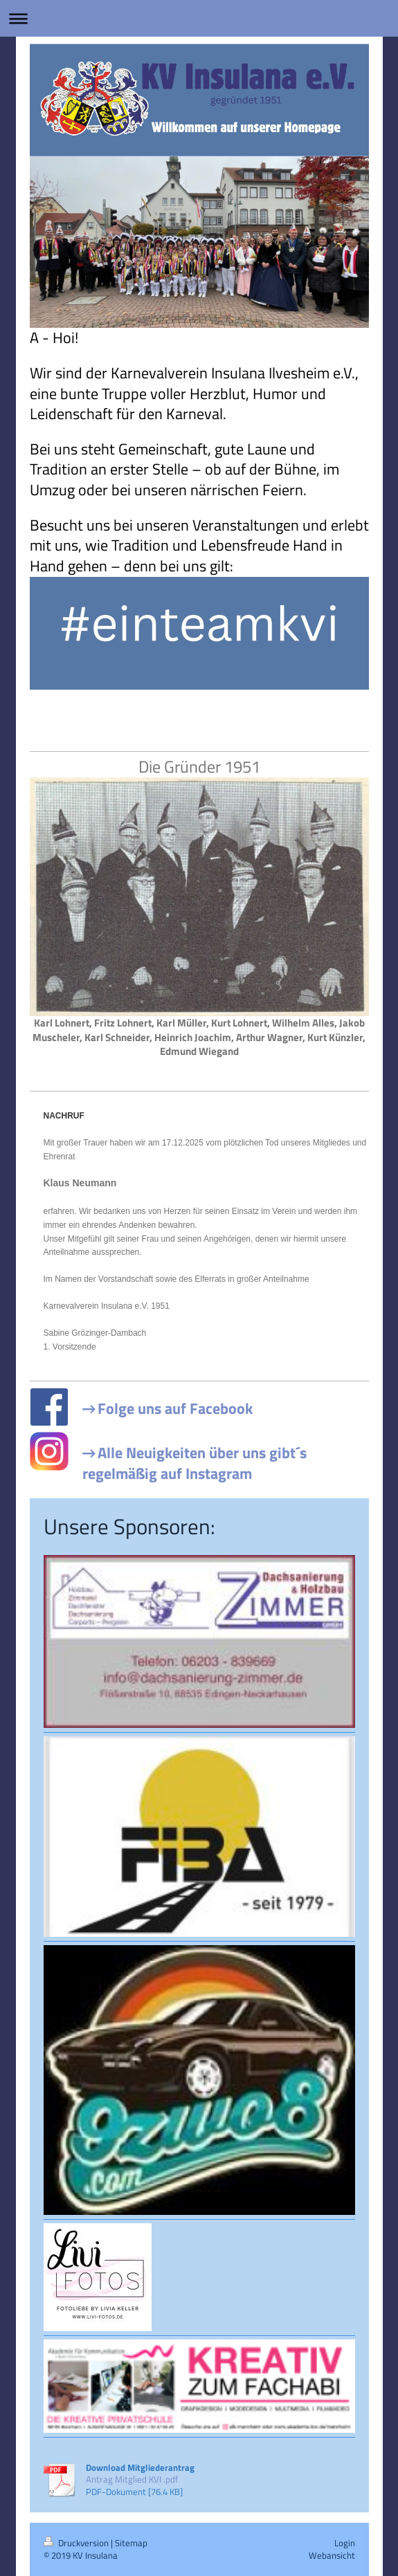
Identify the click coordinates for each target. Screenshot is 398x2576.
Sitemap (131, 2543)
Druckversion (77, 2543)
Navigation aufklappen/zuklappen (199, 18)
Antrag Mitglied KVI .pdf (132, 2479)
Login (344, 2543)
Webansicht (332, 2555)
